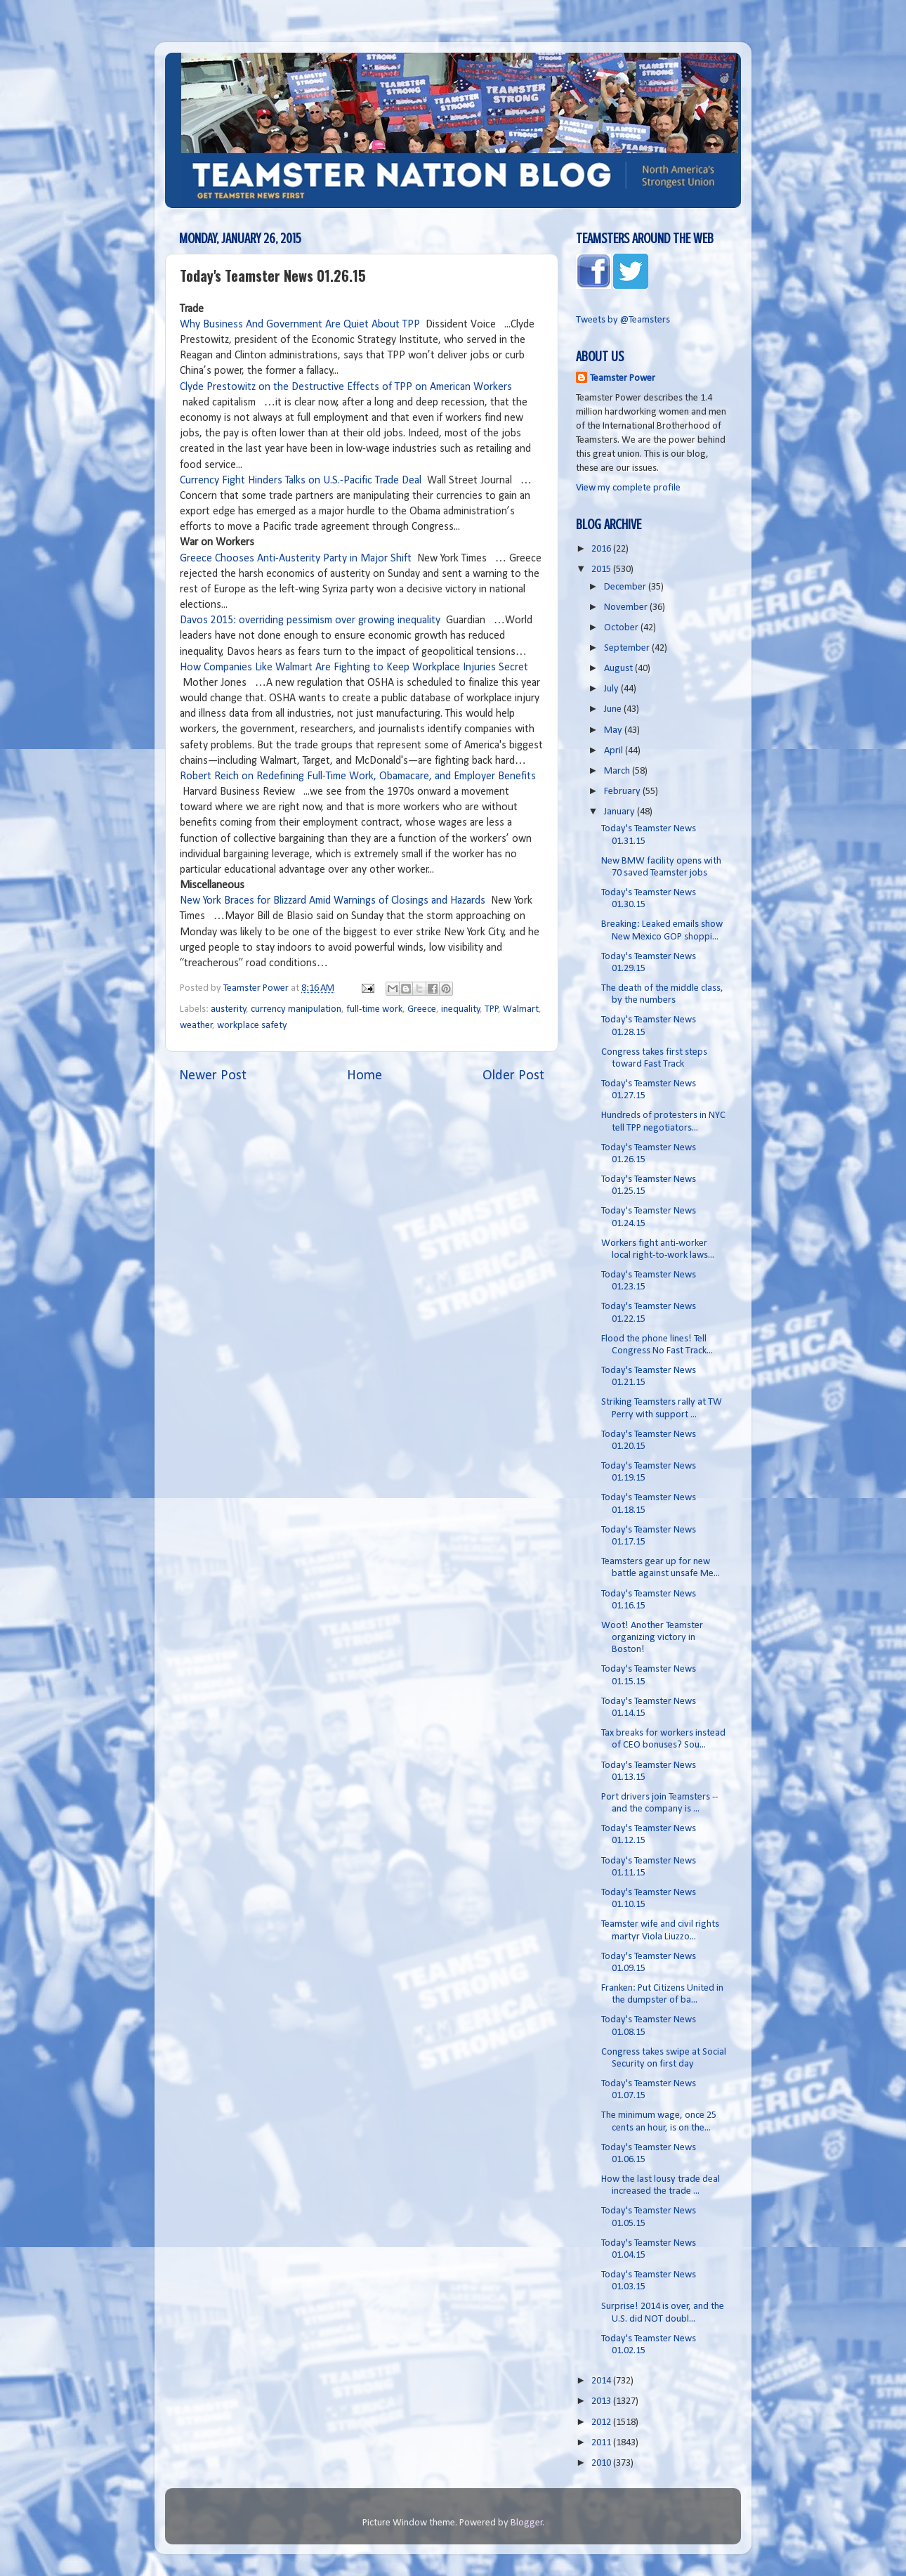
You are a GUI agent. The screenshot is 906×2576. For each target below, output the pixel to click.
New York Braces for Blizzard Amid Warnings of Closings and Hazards (334, 900)
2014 (602, 2381)
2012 (602, 2422)
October (622, 628)
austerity (229, 1009)
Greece (421, 1009)
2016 (602, 549)
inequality (460, 1009)
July (612, 689)
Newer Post (213, 1076)
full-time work (374, 1009)
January (620, 812)
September (628, 648)
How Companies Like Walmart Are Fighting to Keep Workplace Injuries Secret (354, 667)
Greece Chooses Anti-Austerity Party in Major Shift (296, 558)
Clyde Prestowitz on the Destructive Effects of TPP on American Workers (346, 387)
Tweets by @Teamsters (623, 320)
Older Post (513, 1076)
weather (196, 1025)
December (626, 587)
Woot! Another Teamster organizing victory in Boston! (652, 1637)
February (623, 791)
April (614, 751)
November (627, 607)
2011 (602, 2443)
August (619, 668)
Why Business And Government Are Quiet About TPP (301, 324)
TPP (492, 1009)
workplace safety (252, 1025)
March (618, 771)
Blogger (527, 2523)
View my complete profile (628, 488)
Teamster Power (622, 378)
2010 (602, 2463)
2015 (602, 569)
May (614, 730)
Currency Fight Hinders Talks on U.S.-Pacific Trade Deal (300, 480)
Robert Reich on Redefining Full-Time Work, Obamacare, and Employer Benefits (358, 776)
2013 (602, 2401)
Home (364, 1076)
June (614, 709)
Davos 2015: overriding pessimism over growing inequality (310, 620)
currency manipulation (296, 1009)
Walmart (521, 1009)
